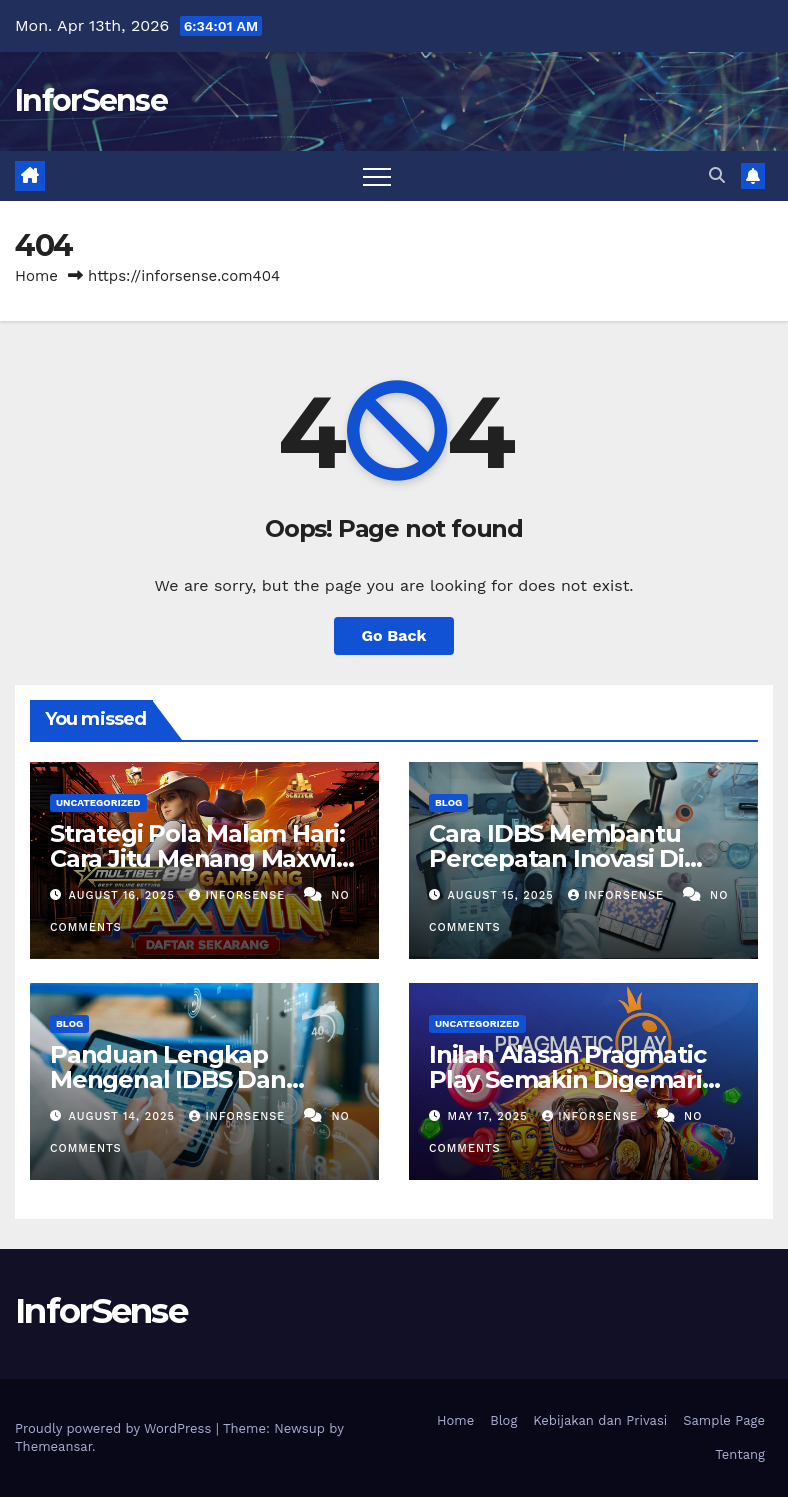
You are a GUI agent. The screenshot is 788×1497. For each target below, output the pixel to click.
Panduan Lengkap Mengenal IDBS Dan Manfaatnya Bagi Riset (181, 1079)
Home (36, 276)
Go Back (394, 635)
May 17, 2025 (490, 1116)
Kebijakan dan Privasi (600, 1420)
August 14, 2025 (124, 1116)
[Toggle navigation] (377, 176)
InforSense (91, 100)
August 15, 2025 (503, 895)
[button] (717, 175)
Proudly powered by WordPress (115, 1428)
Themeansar (53, 1446)
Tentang (740, 1454)
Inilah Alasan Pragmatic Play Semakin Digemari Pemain (567, 1079)
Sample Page (724, 1420)
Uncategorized (98, 802)
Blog (448, 802)
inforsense (239, 895)
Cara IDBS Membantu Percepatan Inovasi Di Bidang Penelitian (556, 858)
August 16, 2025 (124, 895)
